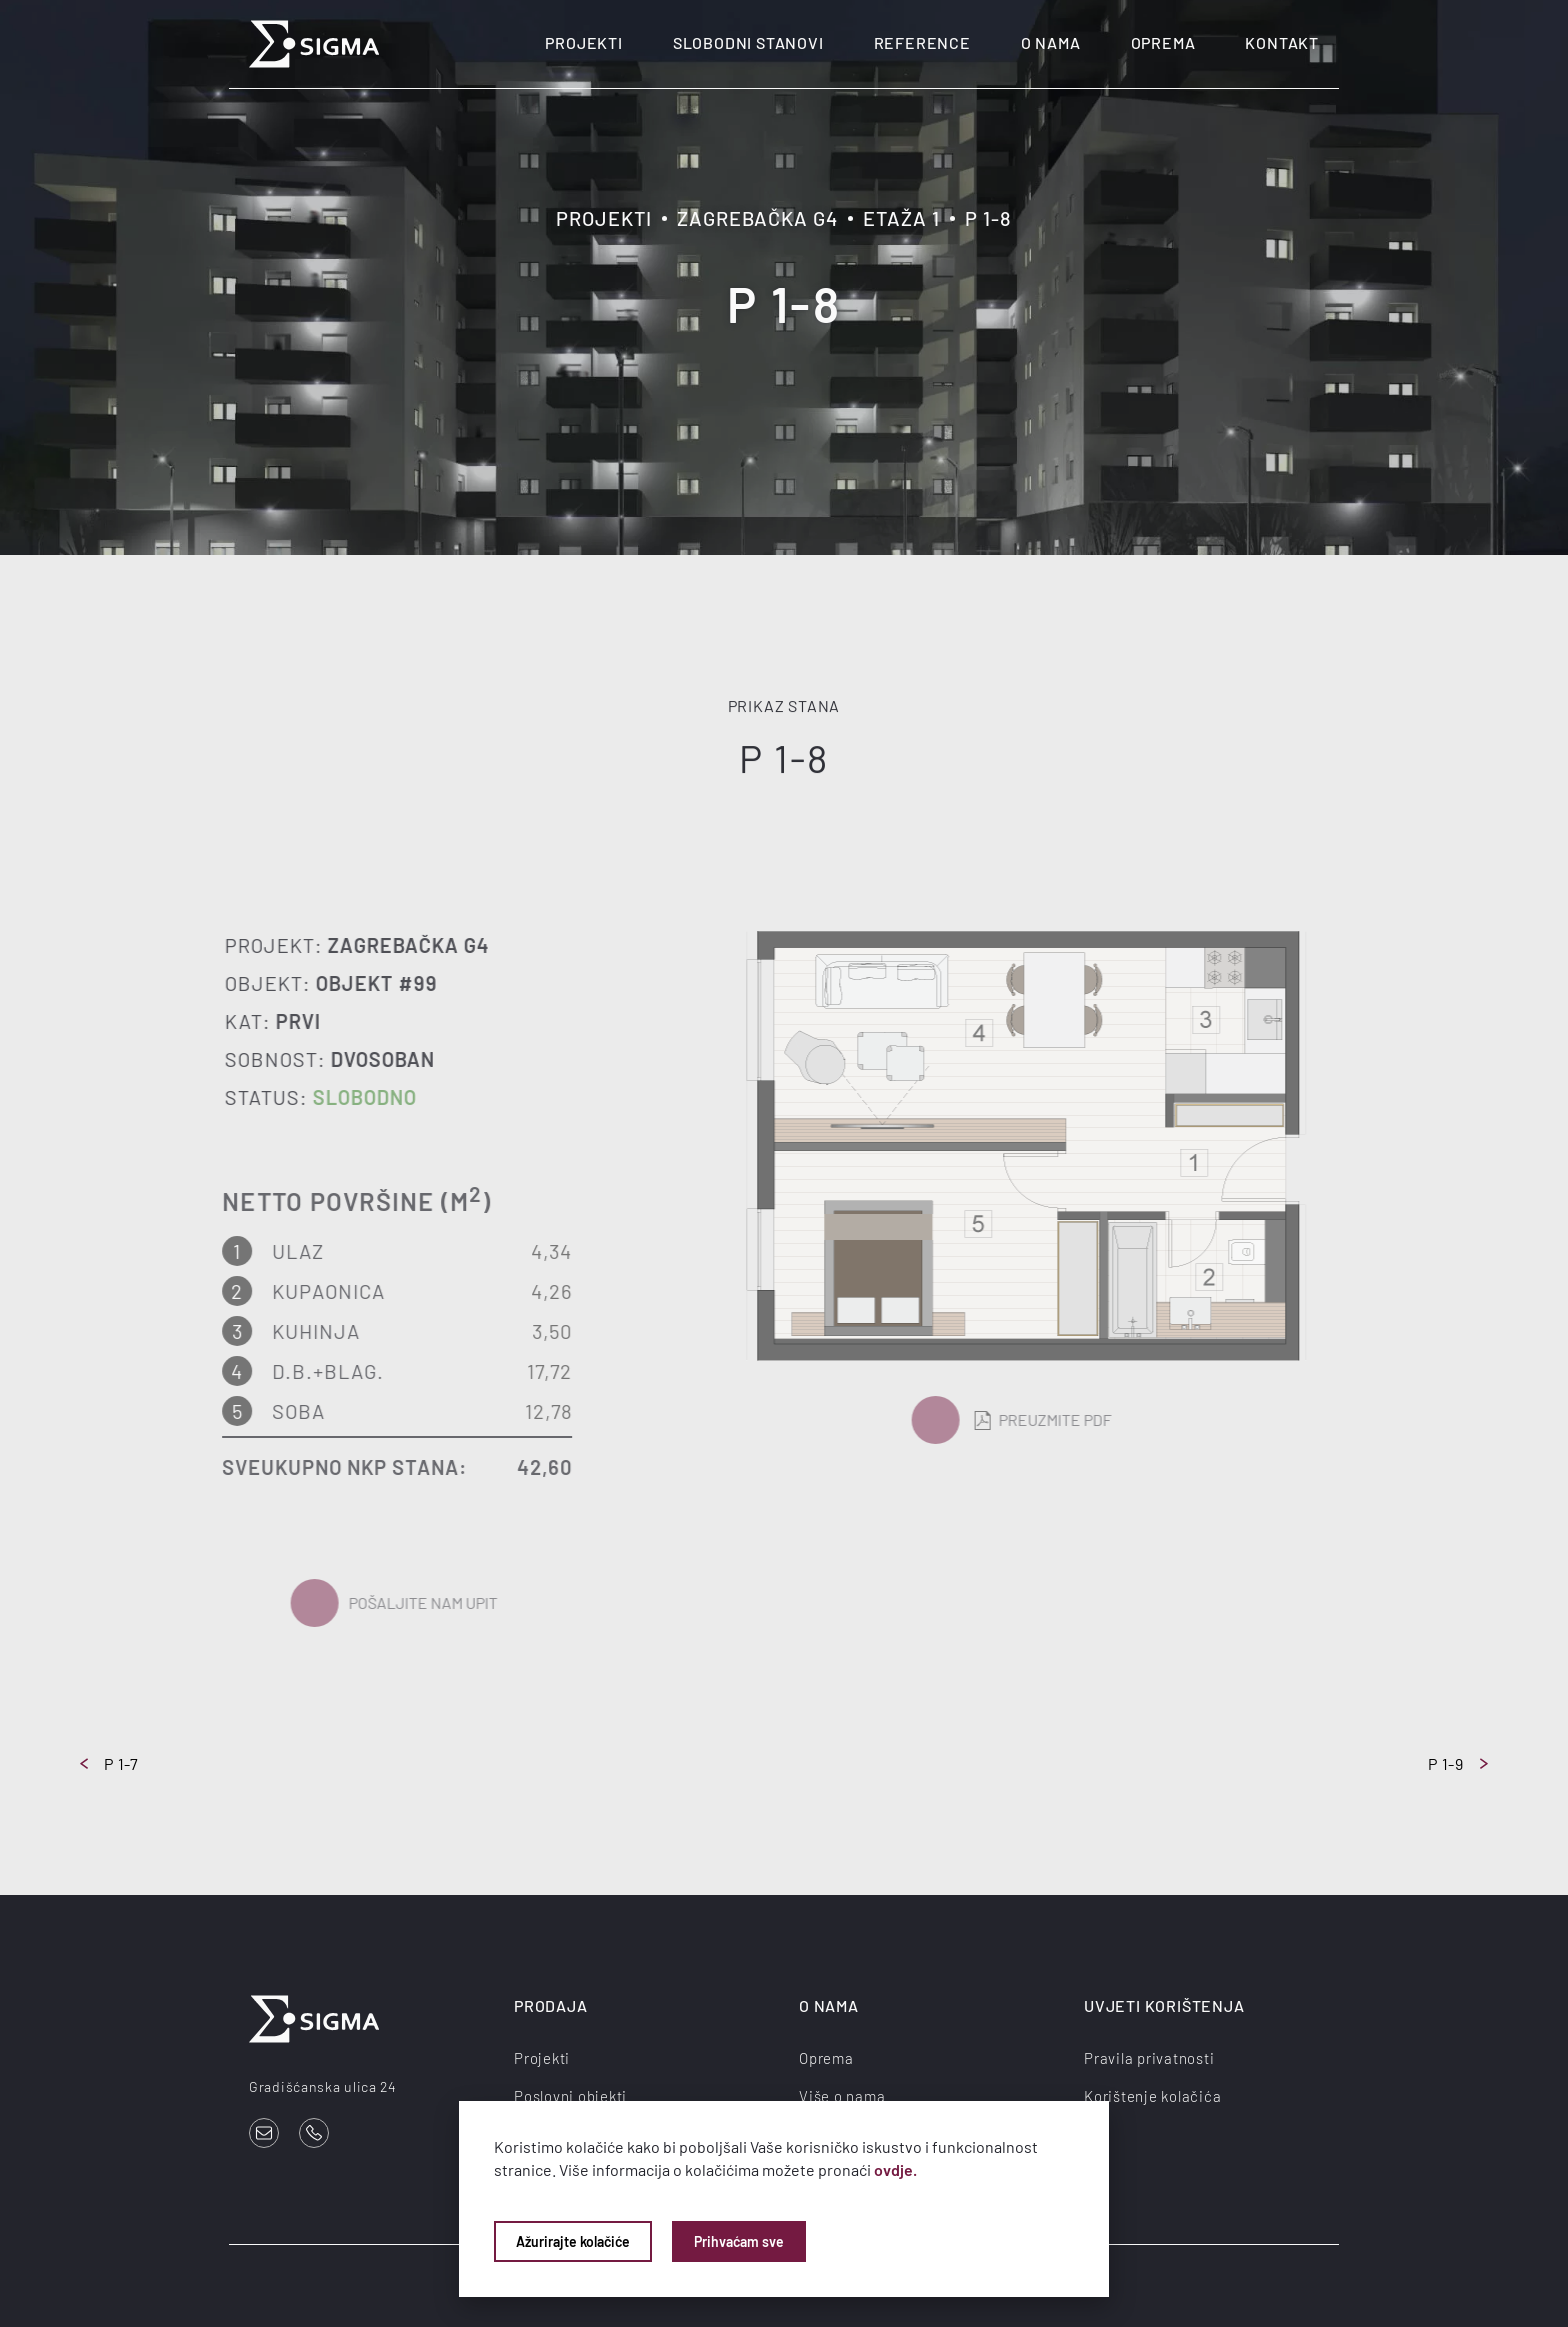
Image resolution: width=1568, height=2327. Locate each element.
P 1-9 (1458, 1763)
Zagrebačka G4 (757, 218)
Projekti (583, 42)
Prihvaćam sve (739, 2241)
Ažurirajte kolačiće (573, 2241)
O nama (1051, 42)
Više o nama (842, 2096)
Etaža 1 (901, 218)
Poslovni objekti (570, 2096)
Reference (922, 42)
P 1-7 (109, 1763)
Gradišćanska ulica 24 (323, 2086)
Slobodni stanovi (748, 42)
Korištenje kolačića (1152, 2096)
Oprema (1163, 42)
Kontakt (1282, 42)
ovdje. (895, 2169)
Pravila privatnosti (1149, 2058)
